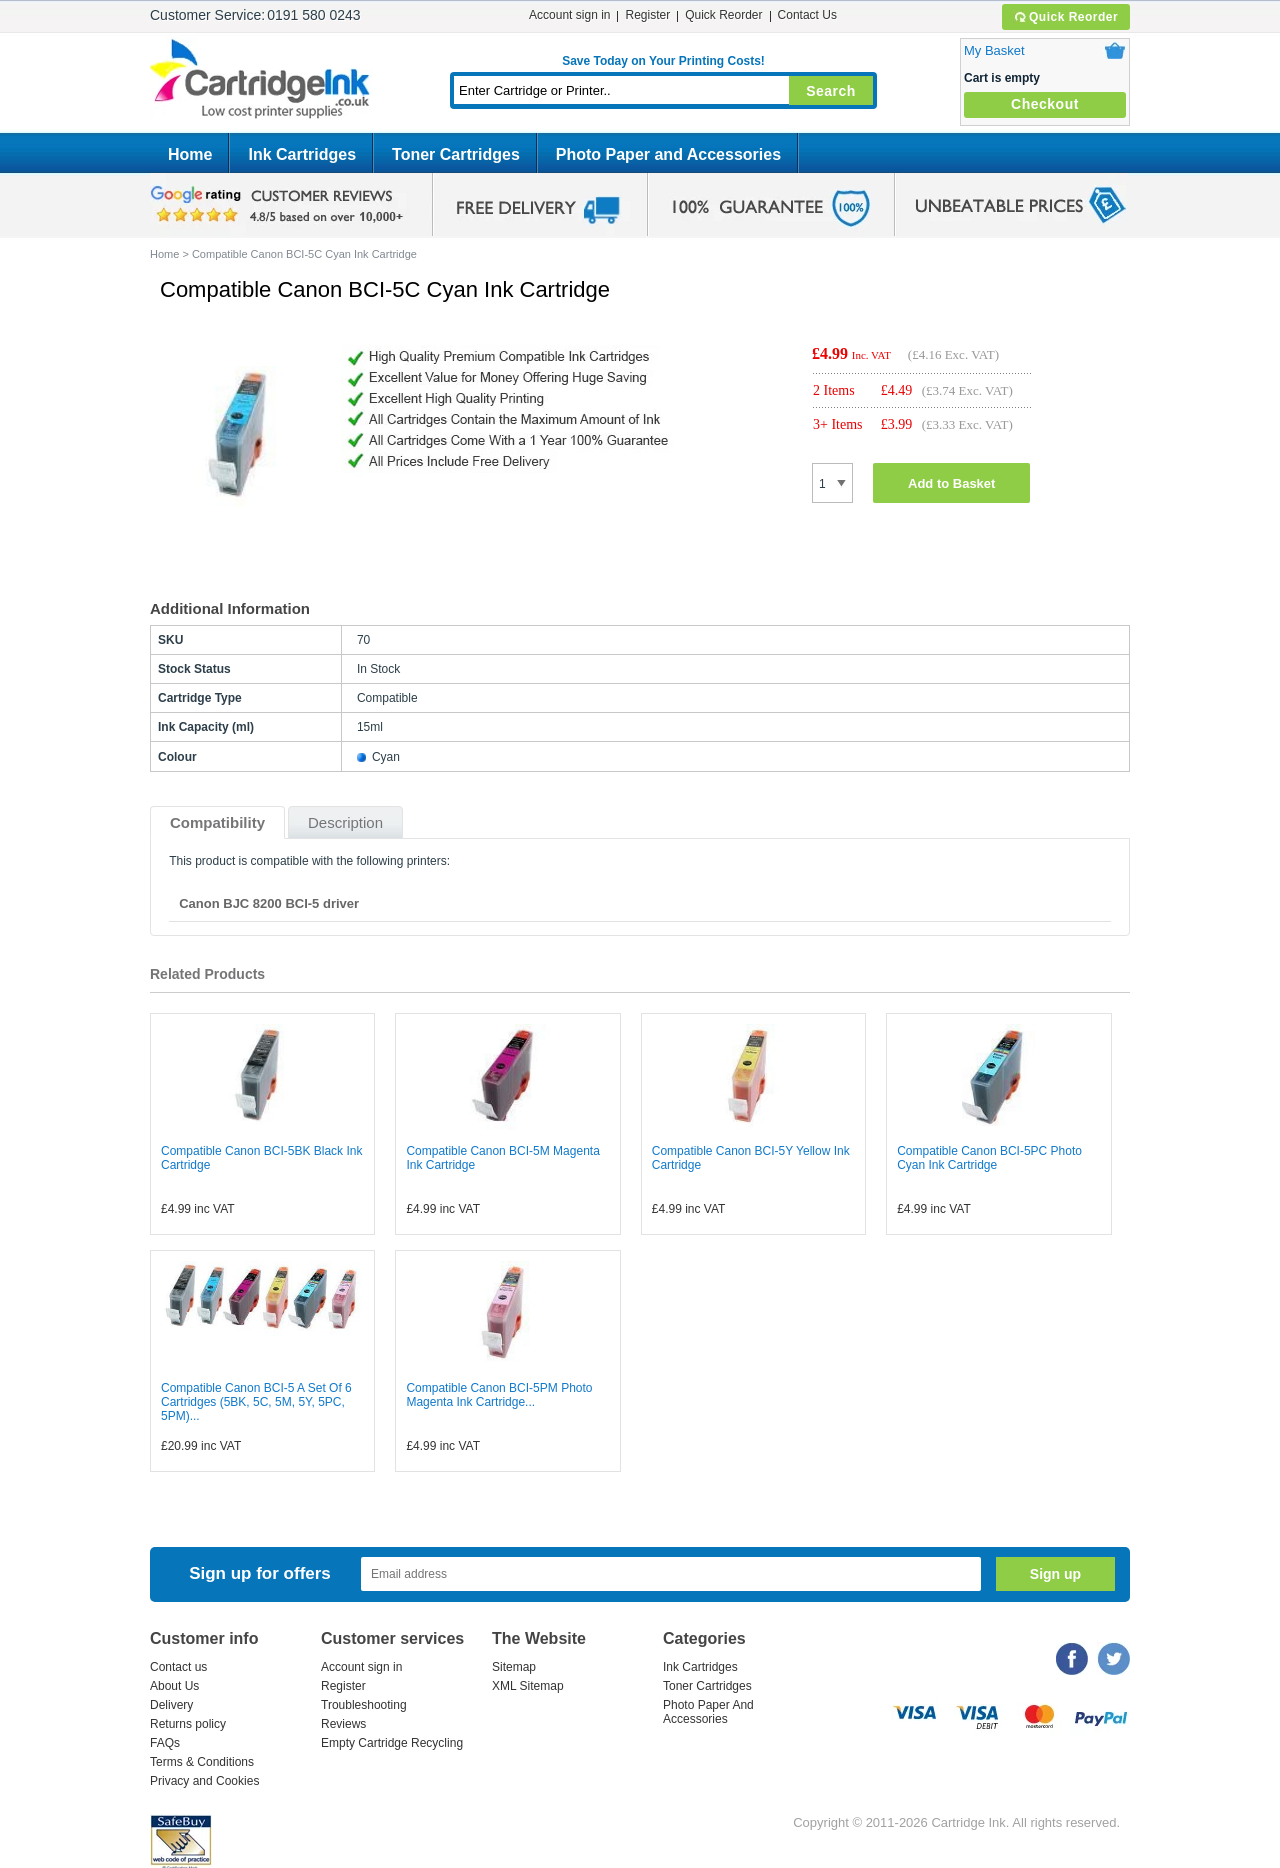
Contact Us (807, 15)
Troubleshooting (364, 1705)
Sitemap (514, 1667)
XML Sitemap (528, 1686)
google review (280, 205)
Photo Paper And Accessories (708, 1712)
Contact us (178, 1667)
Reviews (343, 1724)
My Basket (994, 50)
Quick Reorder (1065, 17)
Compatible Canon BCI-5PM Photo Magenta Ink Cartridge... (499, 1395)
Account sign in (569, 15)
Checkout (1045, 104)
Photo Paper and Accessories (668, 154)
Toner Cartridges (456, 154)
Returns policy (188, 1724)
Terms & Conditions (202, 1762)
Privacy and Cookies (204, 1781)
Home (190, 154)
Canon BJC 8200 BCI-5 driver (269, 903)
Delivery (171, 1705)
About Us (174, 1686)
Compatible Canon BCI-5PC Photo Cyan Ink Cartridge (989, 1158)
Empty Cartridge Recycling (392, 1743)
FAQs (165, 1743)
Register (647, 15)
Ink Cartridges (302, 154)
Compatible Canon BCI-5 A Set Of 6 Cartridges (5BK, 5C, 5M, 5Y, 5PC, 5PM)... (256, 1402)
